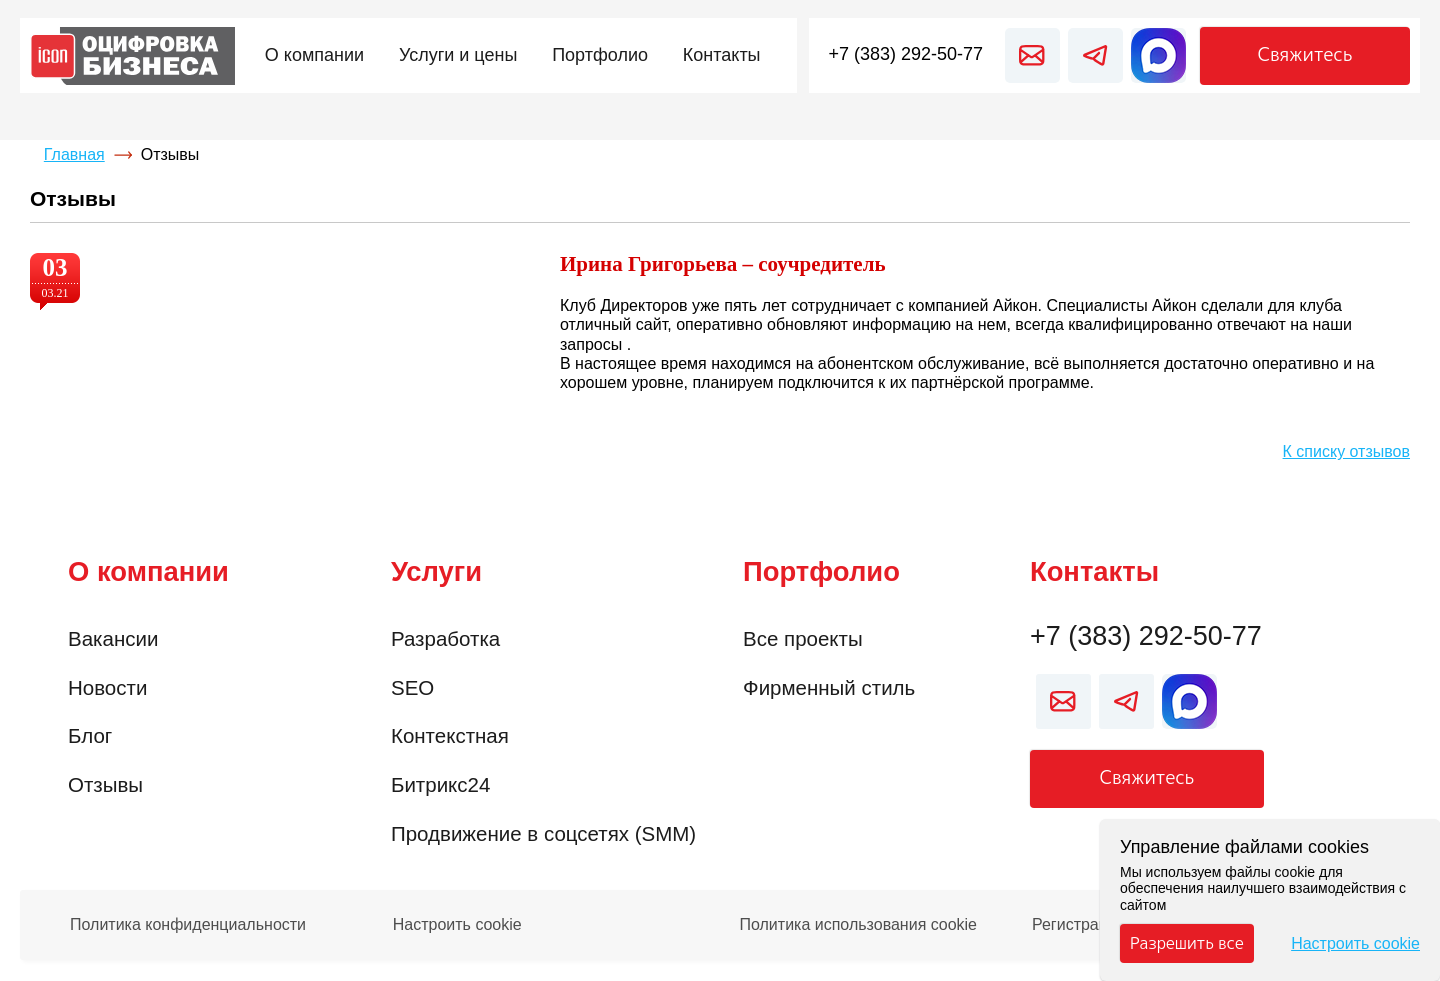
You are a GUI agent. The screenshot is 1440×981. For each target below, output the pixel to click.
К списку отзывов (1346, 451)
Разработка (445, 638)
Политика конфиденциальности (188, 925)
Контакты (1094, 571)
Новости (107, 687)
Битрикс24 (440, 784)
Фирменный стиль (829, 687)
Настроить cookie (457, 925)
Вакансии (113, 638)
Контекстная (450, 735)
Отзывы (105, 784)
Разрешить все (1187, 943)
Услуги (436, 571)
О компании (148, 571)
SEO (412, 687)
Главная (74, 154)
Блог (90, 735)
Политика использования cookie (858, 925)
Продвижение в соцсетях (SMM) (543, 833)
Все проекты (803, 638)
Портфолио (821, 571)
